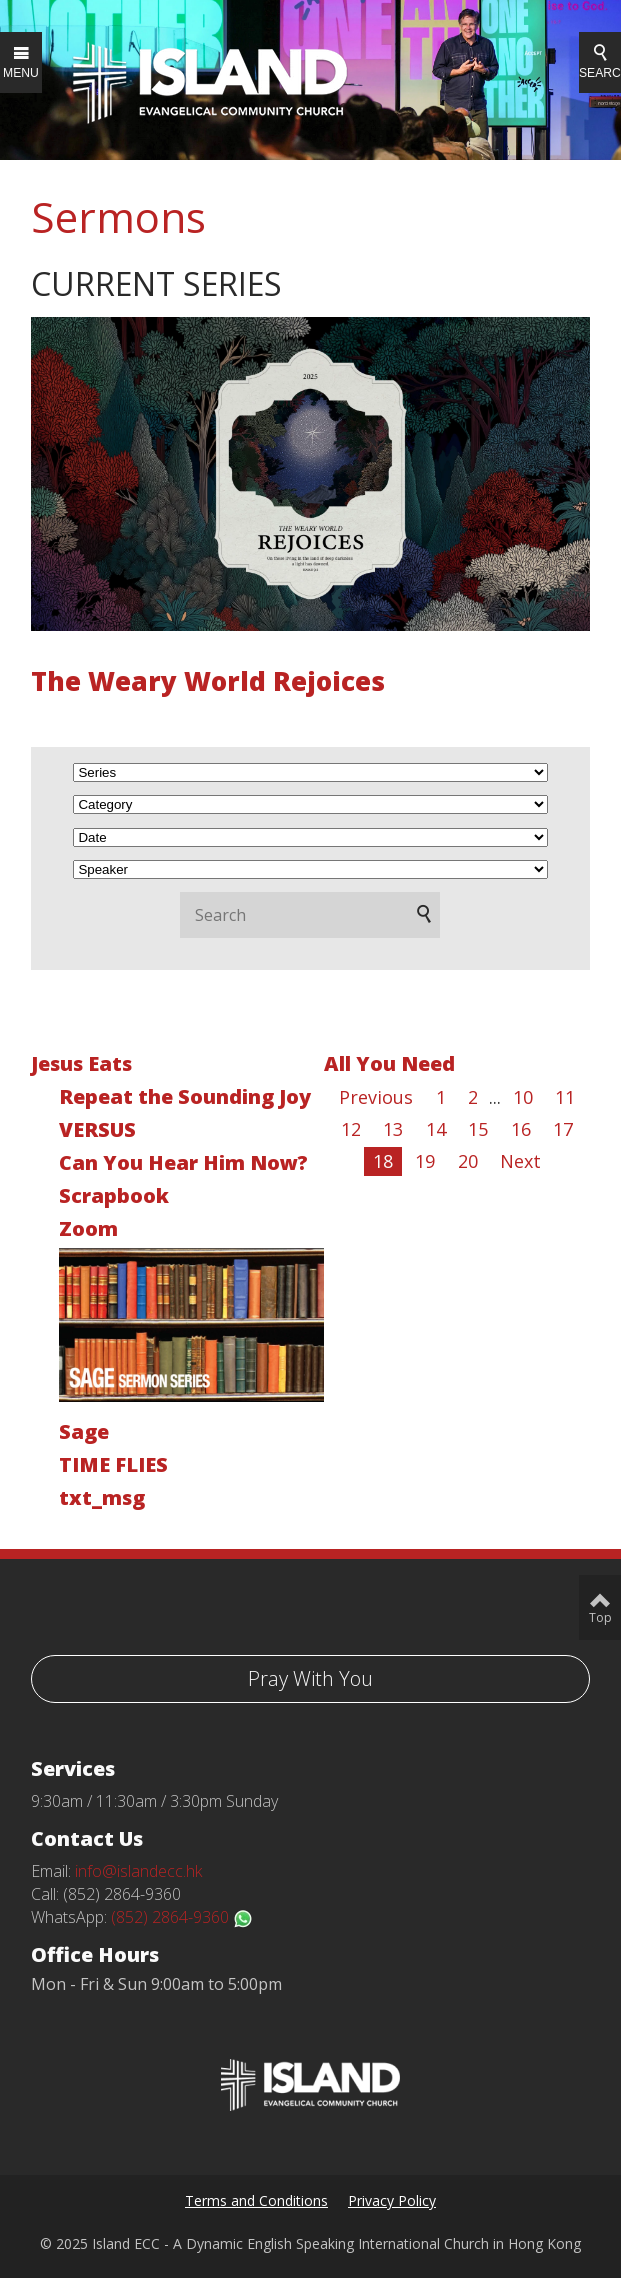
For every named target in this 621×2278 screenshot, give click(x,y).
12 (351, 1129)
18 (383, 1161)
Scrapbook (114, 1195)
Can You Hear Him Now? (183, 1162)
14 (436, 1129)
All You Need (389, 1063)
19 (425, 1161)
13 (393, 1129)
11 (565, 1097)
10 (523, 1097)
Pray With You (310, 1678)
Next (520, 1161)
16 (521, 1129)
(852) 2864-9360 (182, 1917)
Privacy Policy (392, 2200)
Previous (376, 1097)
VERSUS (97, 1129)
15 (478, 1129)
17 (563, 1129)
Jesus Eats (81, 1063)
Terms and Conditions (256, 2200)
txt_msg (102, 1497)
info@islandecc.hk (138, 1871)
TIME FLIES (113, 1464)
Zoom (88, 1228)
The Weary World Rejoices (208, 681)
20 (468, 1161)
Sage (84, 1431)
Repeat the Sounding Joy (185, 1096)
